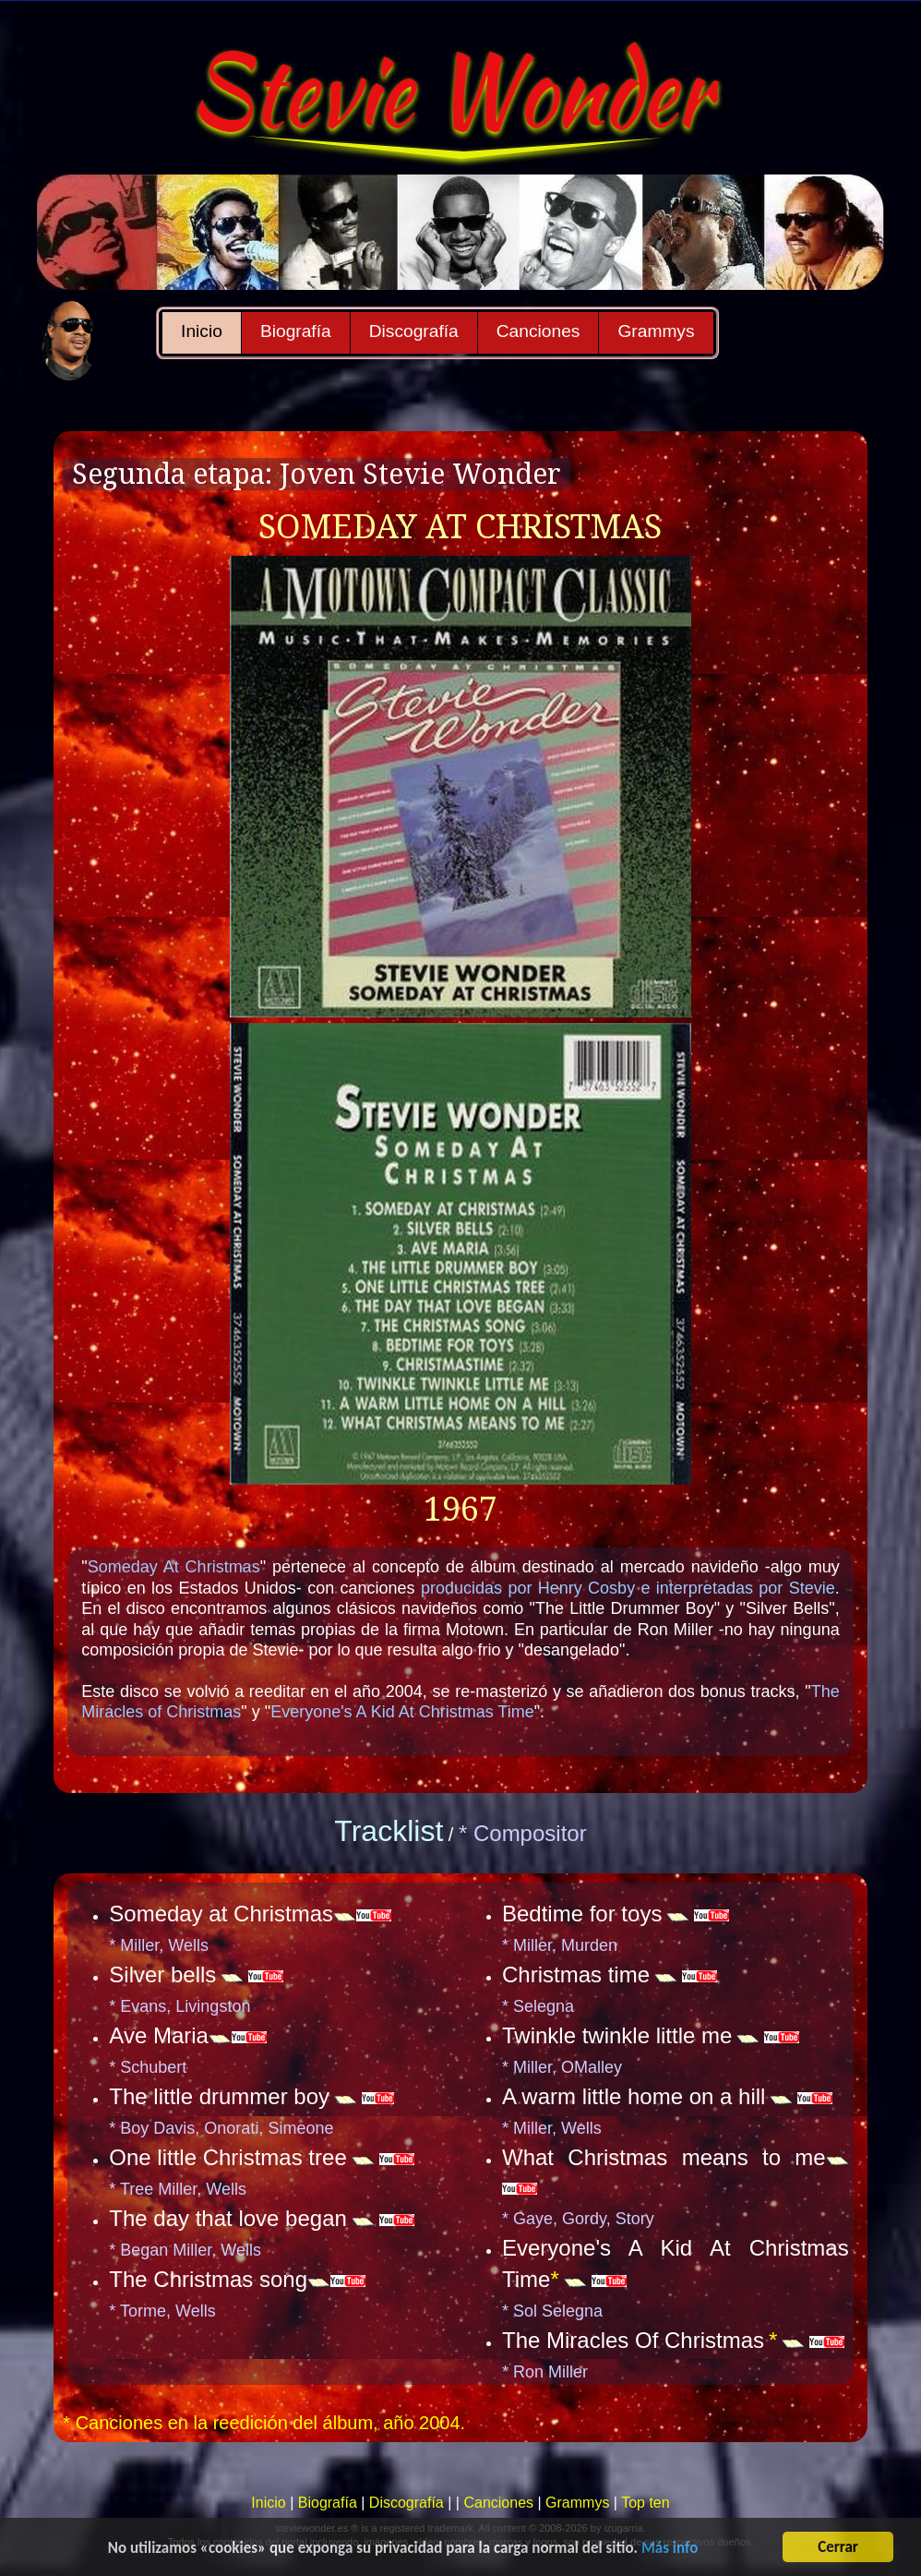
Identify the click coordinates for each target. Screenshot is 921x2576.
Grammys (655, 331)
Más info (669, 2549)
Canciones (538, 331)
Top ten (645, 2502)
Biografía (295, 331)
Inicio (201, 331)
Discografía (414, 331)
